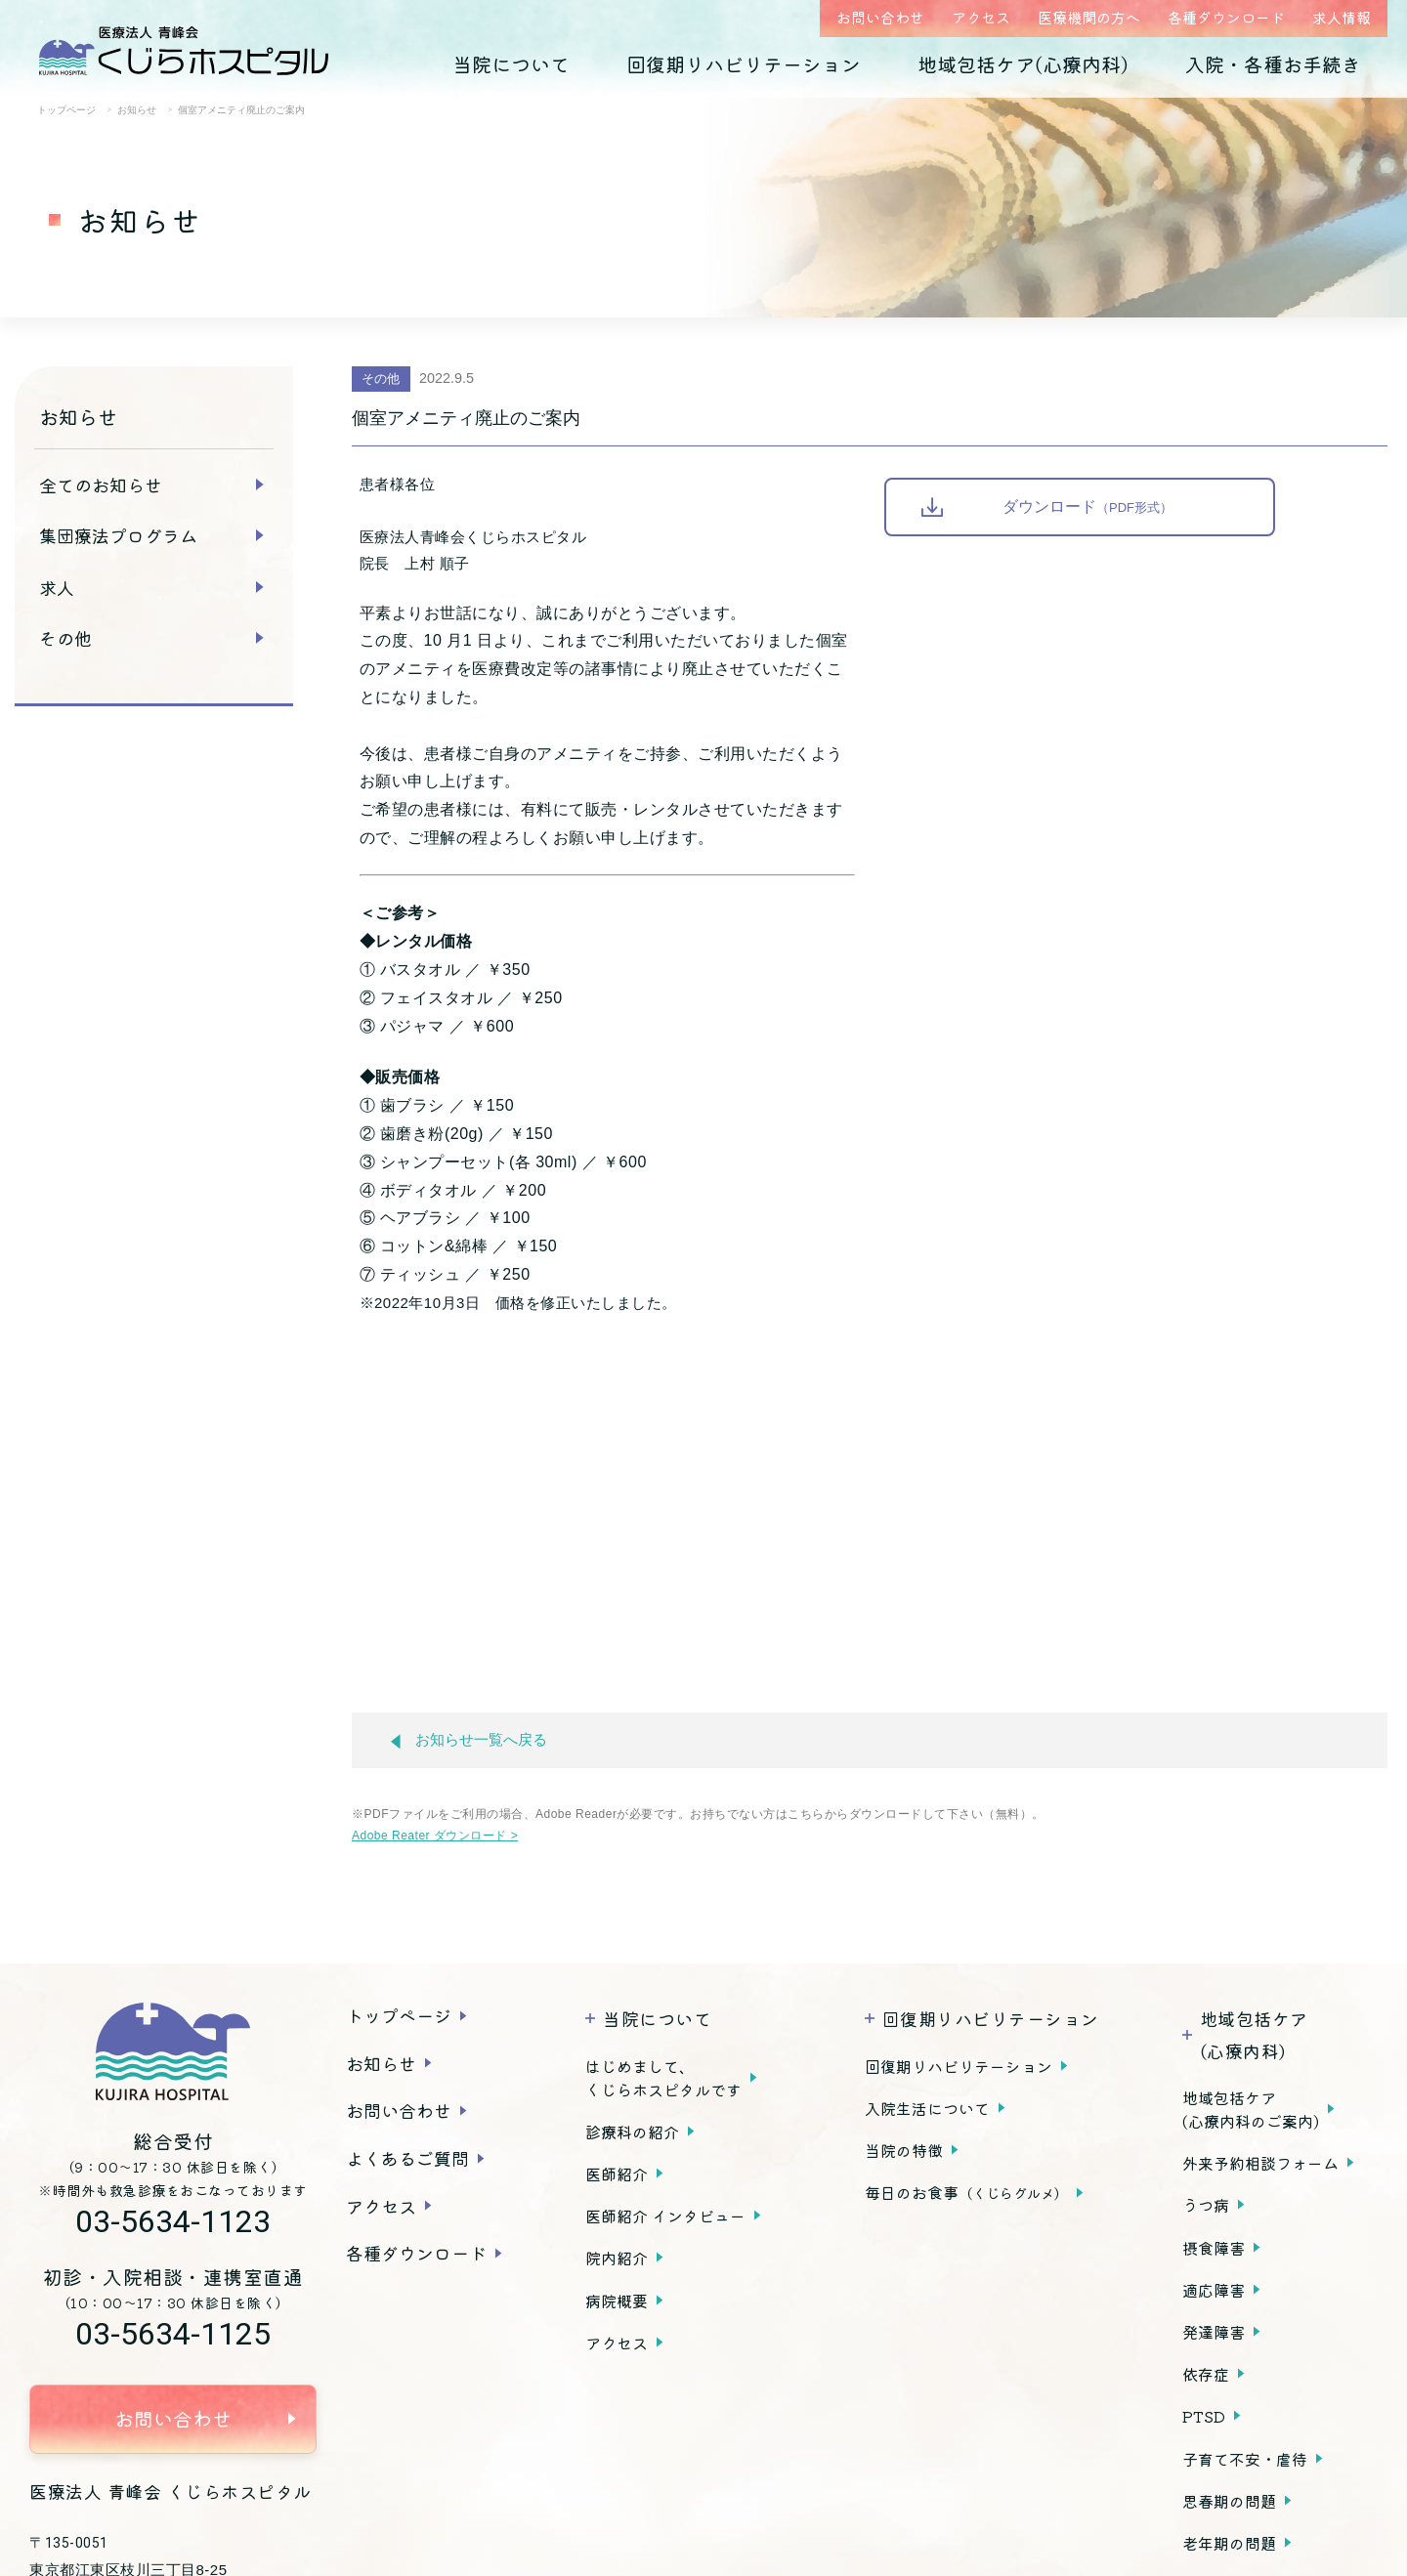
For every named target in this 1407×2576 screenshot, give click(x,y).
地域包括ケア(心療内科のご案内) (1250, 2109)
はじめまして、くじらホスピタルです (663, 2077)
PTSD (1203, 2416)
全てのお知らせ (100, 484)
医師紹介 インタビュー (665, 2215)
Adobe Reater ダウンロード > (435, 1835)
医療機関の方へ (1089, 17)
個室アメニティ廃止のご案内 (466, 418)
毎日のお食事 (966, 2192)
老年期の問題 (1229, 2543)
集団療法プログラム (118, 535)
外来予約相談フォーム (1260, 2163)
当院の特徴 (904, 2150)
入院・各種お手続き (1273, 64)
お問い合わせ (880, 17)
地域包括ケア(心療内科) (1023, 64)
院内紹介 (616, 2257)
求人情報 (1341, 17)
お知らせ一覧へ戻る (469, 1740)
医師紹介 (616, 2173)
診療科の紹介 (632, 2131)
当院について (511, 64)
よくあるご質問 (407, 2158)
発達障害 (1213, 2332)
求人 (56, 587)
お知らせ (381, 2063)
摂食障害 (1213, 2247)
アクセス (981, 17)
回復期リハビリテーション (743, 64)
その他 (65, 638)
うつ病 (1205, 2205)
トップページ (398, 2015)
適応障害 (1213, 2290)
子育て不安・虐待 (1244, 2458)
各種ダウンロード (1226, 17)
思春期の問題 (1229, 2501)
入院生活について (927, 2108)
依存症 (1205, 2374)
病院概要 (616, 2300)
